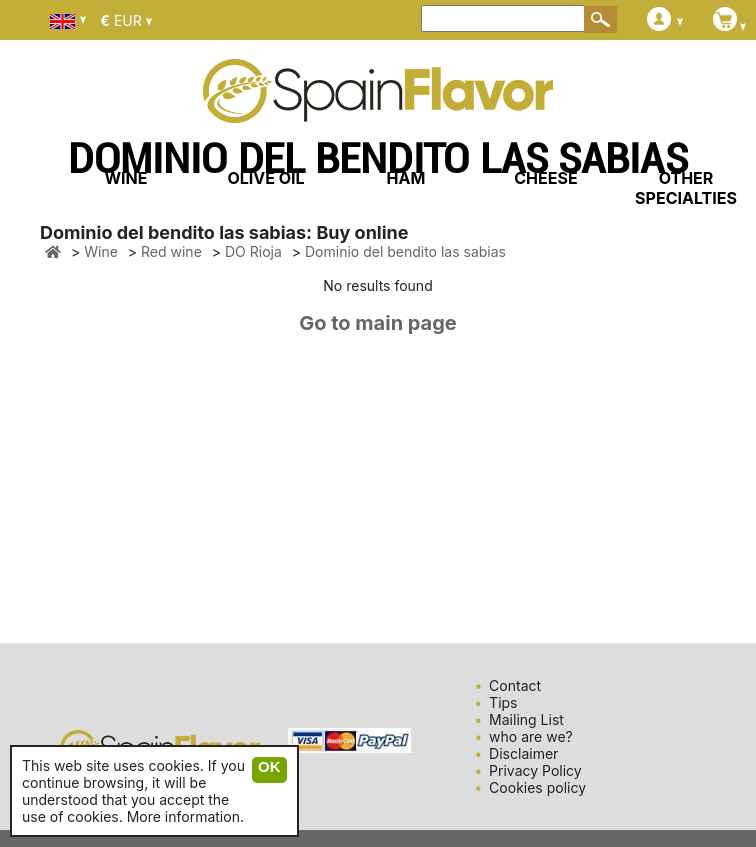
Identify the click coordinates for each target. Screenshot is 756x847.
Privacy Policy (535, 770)
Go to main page (378, 323)
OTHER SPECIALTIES (686, 188)
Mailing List (526, 719)
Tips (503, 702)
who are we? (531, 736)
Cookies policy (537, 787)
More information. (185, 816)
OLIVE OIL (265, 178)
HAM (406, 178)
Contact (515, 685)
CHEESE (545, 178)
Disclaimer (523, 753)
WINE (125, 178)
